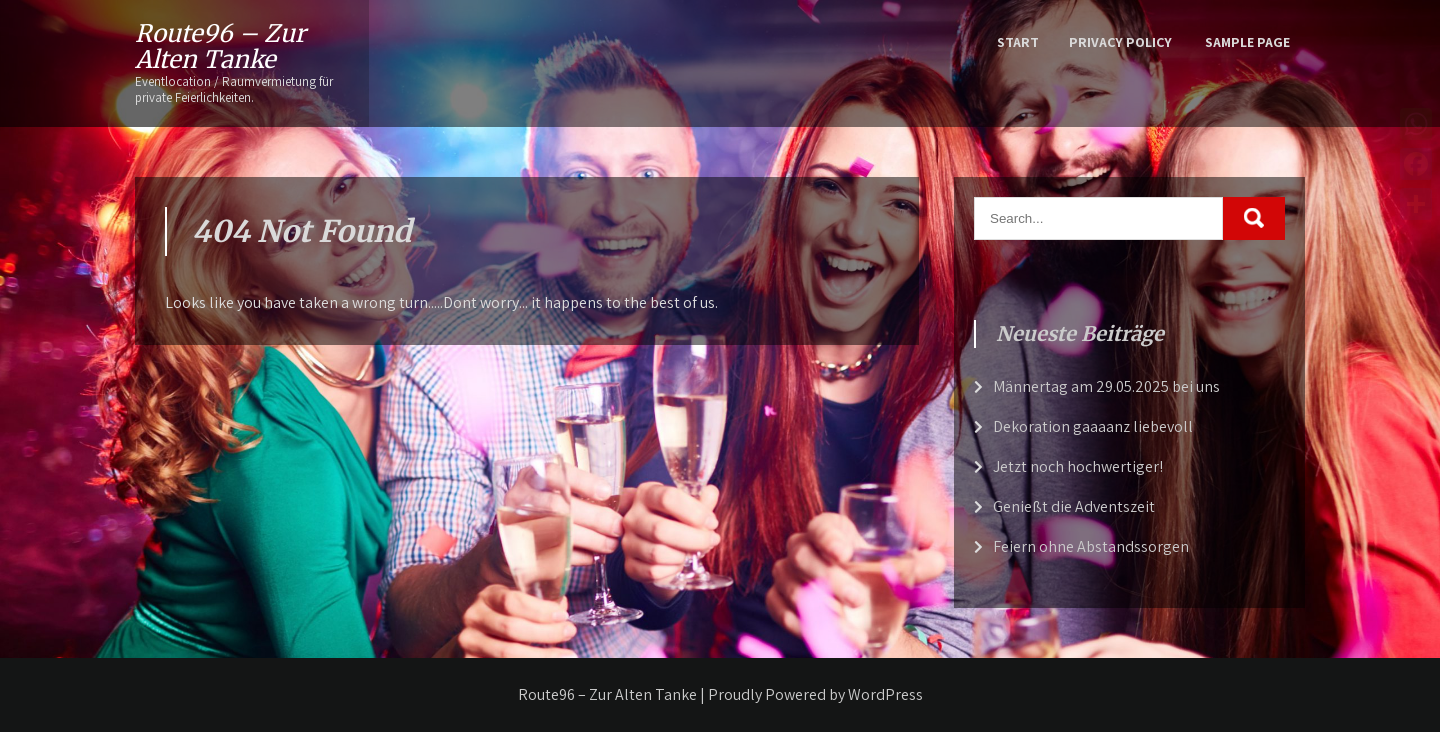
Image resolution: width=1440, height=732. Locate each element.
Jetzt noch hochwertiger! (1078, 466)
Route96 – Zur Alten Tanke (220, 46)
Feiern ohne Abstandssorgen (1091, 546)
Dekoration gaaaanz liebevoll (1093, 426)
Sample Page (1247, 42)
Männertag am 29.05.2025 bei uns (1106, 386)
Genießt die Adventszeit (1074, 506)
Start (1018, 42)
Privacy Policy (1120, 42)
